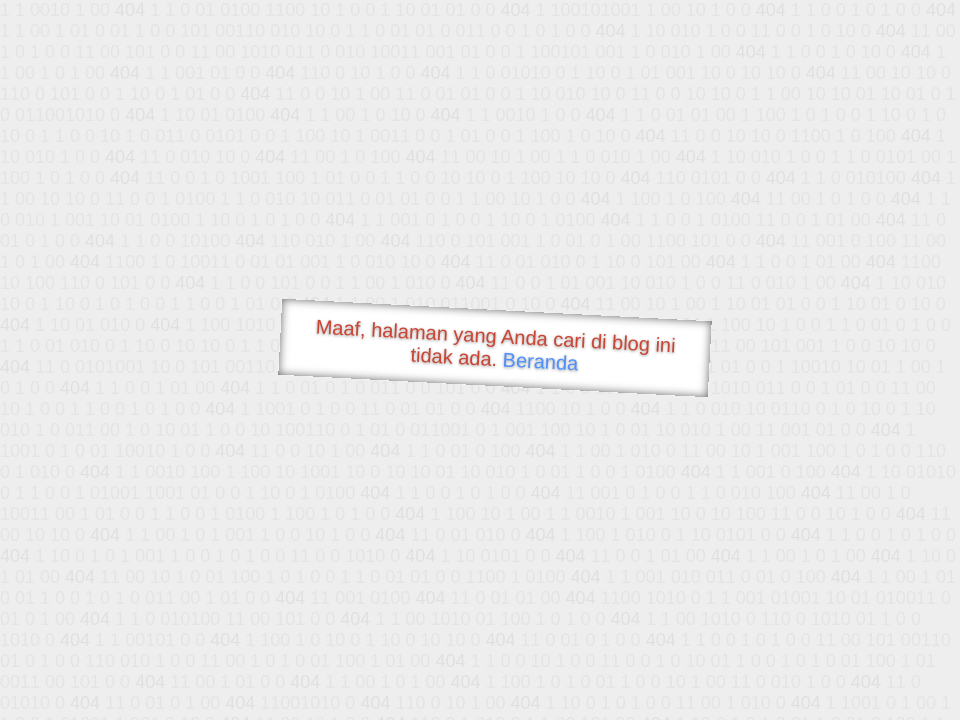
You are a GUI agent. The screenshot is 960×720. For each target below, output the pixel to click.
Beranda (540, 361)
